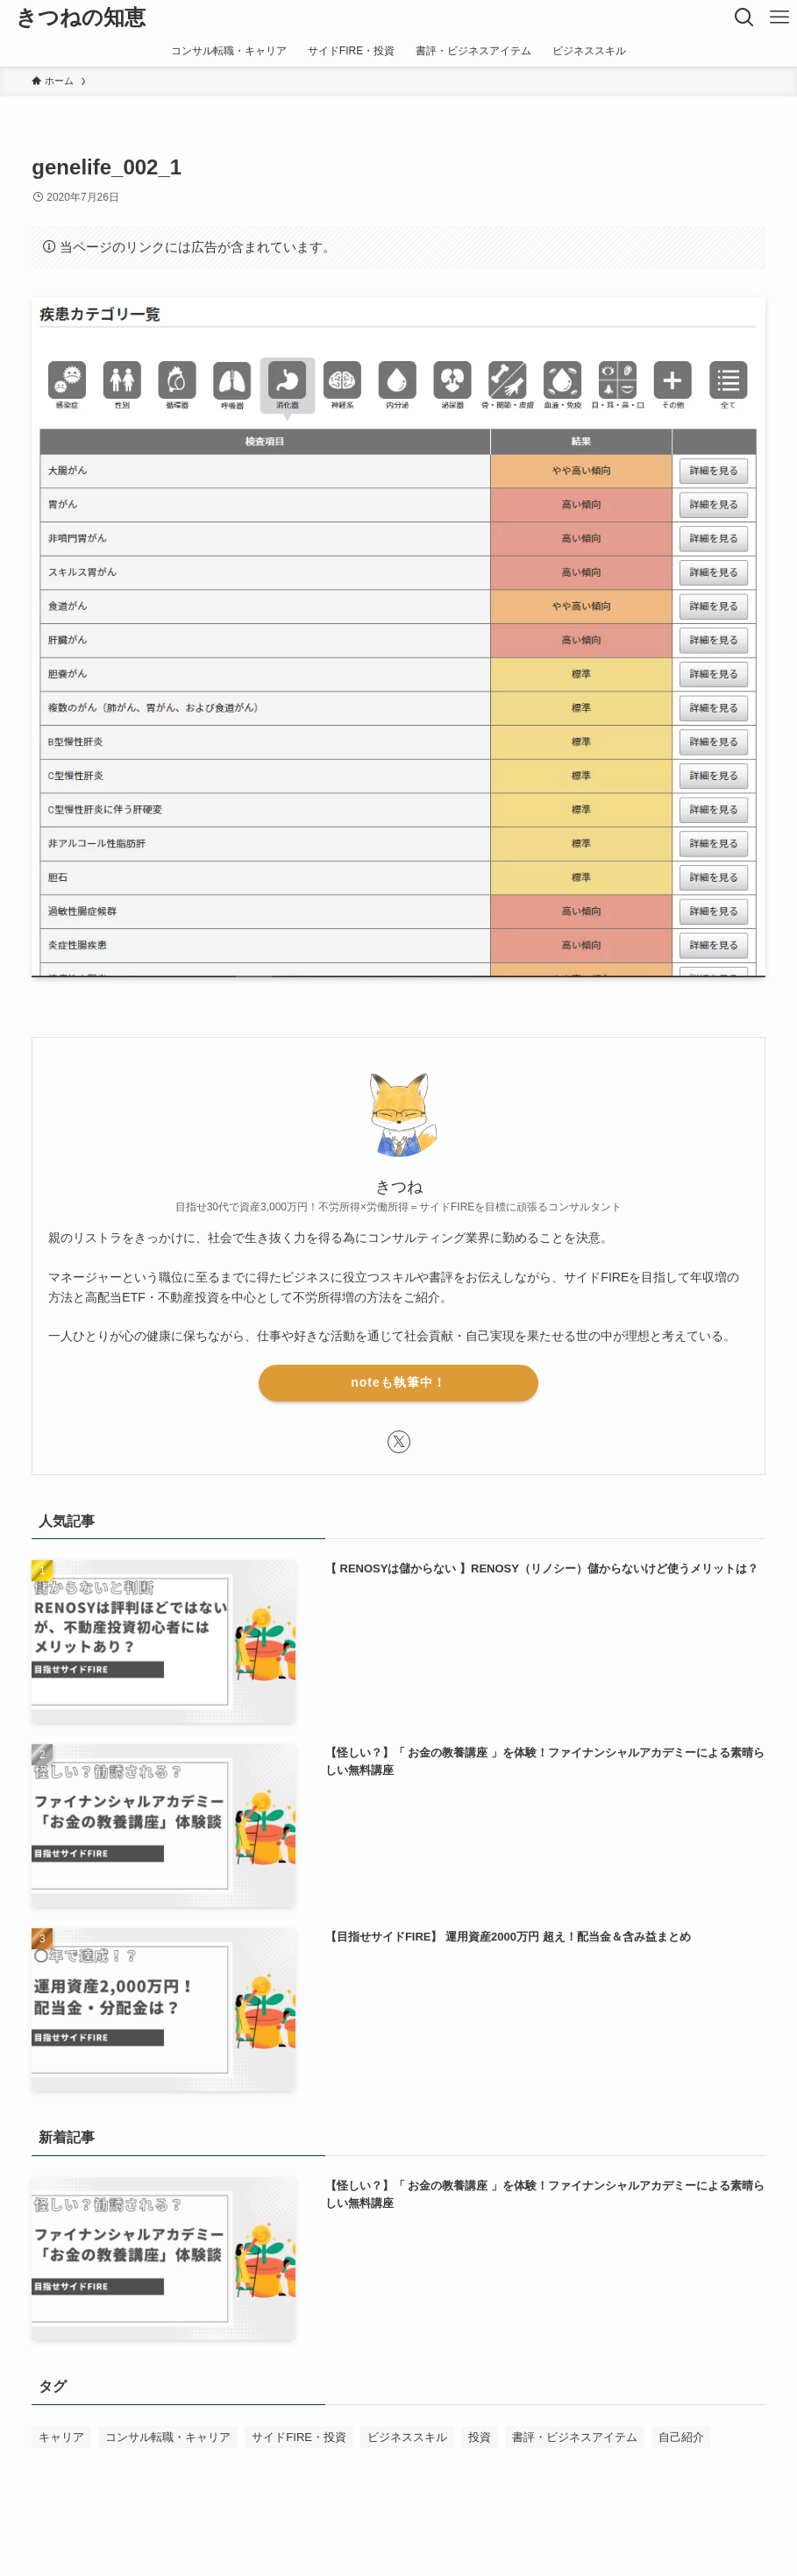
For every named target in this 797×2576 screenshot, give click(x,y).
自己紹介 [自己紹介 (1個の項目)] (681, 2437)
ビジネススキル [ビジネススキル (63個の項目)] (407, 2437)
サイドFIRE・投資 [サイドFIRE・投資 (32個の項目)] (299, 2437)
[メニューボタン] (779, 17)
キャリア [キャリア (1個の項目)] (61, 2437)
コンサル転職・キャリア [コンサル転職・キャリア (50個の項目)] (168, 2437)
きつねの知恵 (81, 17)
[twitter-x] (399, 1441)
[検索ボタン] (744, 17)
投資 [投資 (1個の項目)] (479, 2437)
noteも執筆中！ (398, 1382)
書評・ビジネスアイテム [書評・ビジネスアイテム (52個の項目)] (574, 2437)
